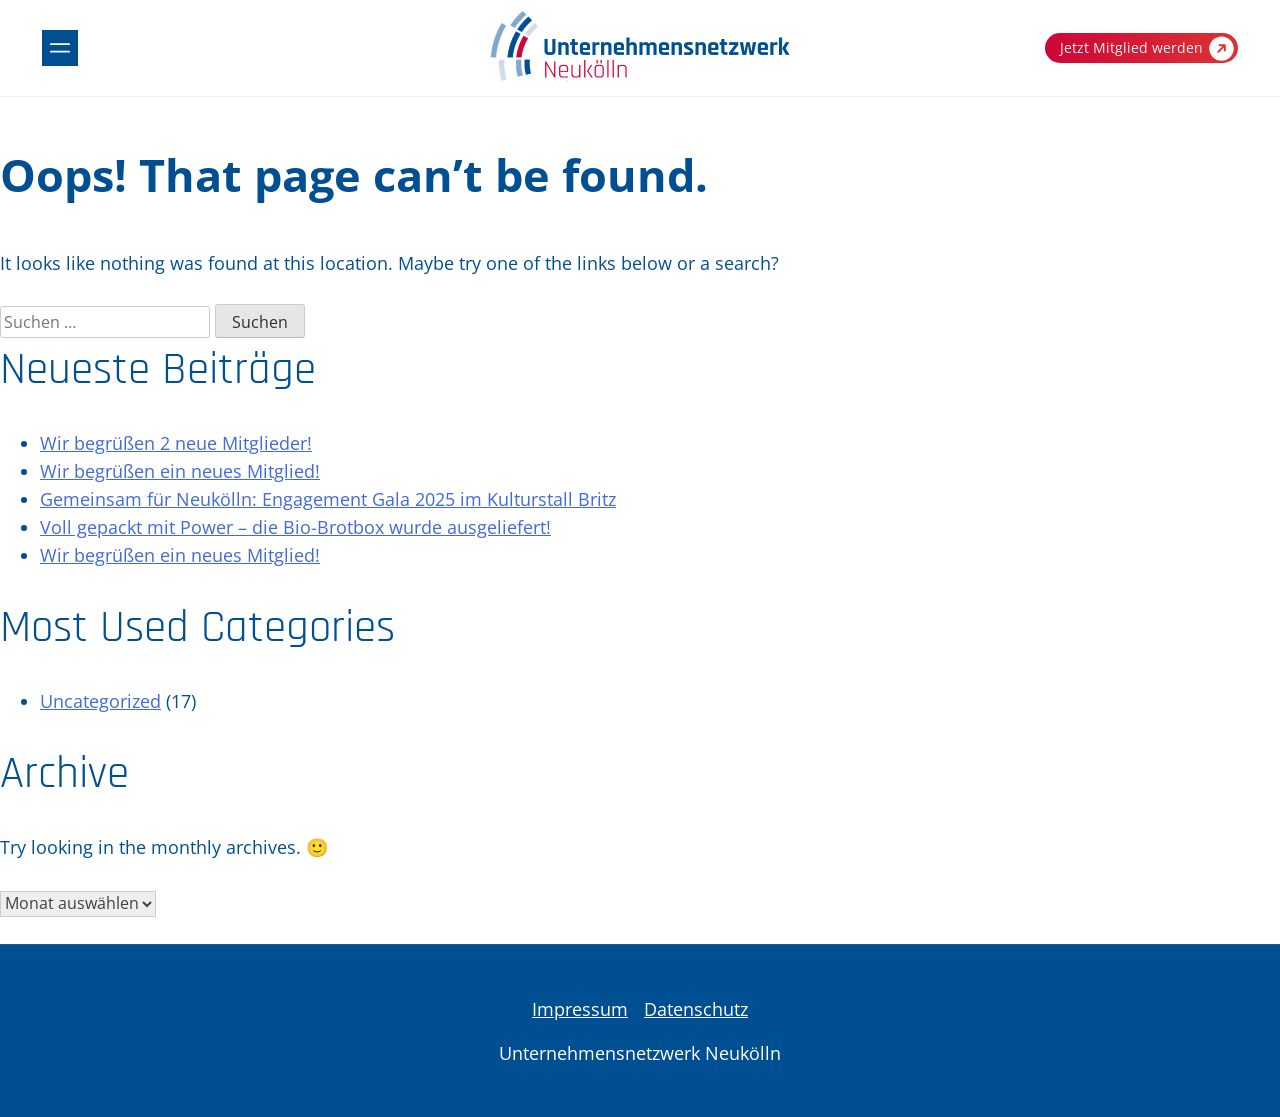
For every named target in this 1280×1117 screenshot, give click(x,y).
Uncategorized (100, 701)
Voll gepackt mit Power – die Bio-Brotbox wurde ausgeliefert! (295, 527)
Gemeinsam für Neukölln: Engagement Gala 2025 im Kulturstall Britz (328, 499)
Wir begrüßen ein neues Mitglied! (180, 471)
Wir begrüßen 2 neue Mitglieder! (176, 443)
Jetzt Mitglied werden (1147, 48)
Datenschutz (696, 1009)
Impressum (580, 1009)
